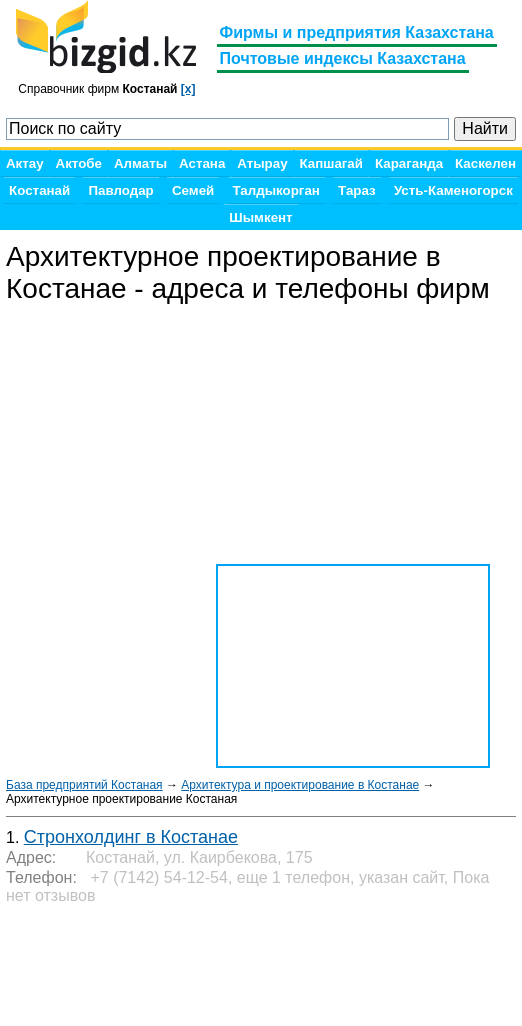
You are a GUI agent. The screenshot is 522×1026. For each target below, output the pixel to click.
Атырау (262, 163)
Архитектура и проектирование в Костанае (300, 785)
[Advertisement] (166, 966)
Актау (25, 163)
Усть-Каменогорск (453, 190)
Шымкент (260, 217)
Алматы (140, 163)
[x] (188, 89)
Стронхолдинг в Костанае (131, 837)
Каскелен (485, 163)
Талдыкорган (276, 190)
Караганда (409, 163)
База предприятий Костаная (84, 785)
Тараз (357, 190)
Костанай (39, 190)
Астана (202, 163)
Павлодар (120, 190)
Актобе (79, 163)
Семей (193, 190)
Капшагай (331, 163)
